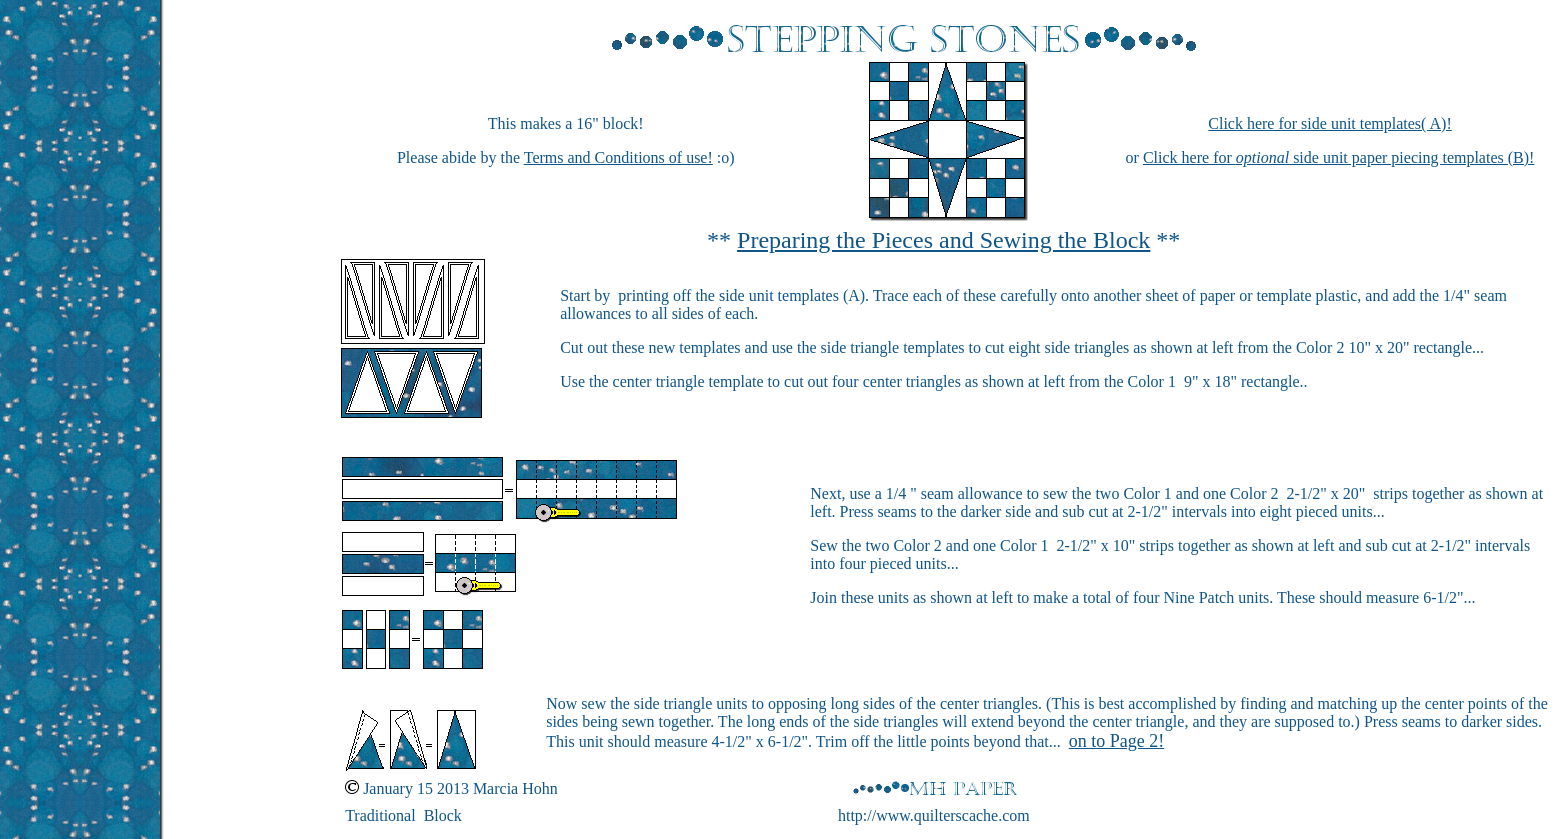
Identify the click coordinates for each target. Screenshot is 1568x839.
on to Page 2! (1116, 741)
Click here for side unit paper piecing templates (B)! (1338, 157)
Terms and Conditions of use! (618, 157)
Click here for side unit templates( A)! (1329, 123)
